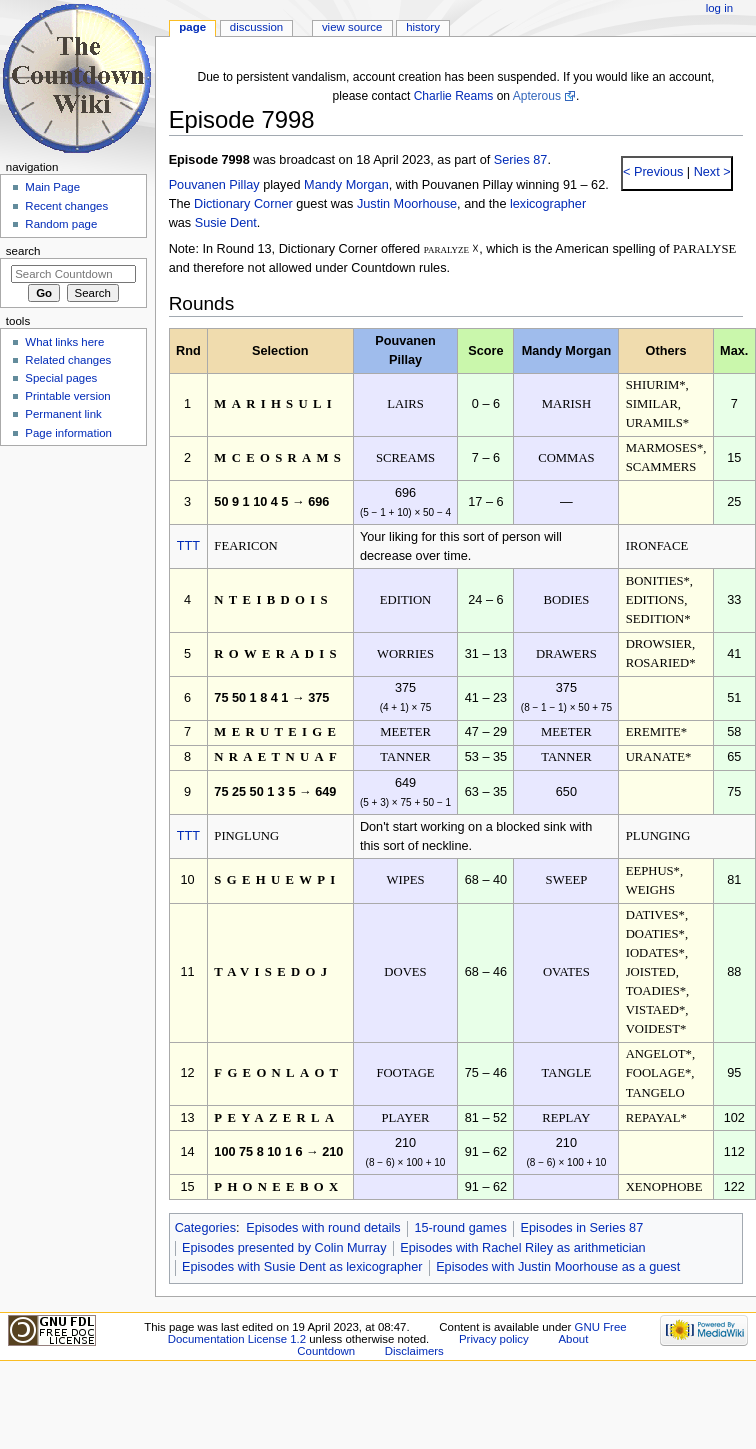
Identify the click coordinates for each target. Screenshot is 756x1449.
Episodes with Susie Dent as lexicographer (302, 1267)
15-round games (460, 1228)
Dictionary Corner (243, 204)
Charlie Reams (454, 96)
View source (352, 27)
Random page (61, 224)
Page (192, 27)
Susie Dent (226, 223)
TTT (188, 546)
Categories (205, 1228)
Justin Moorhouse (407, 204)
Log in (719, 8)
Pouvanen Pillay (214, 185)
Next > (710, 172)
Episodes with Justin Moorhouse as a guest (558, 1267)
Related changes (68, 360)
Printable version (67, 396)
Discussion (256, 27)
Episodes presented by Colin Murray (284, 1248)
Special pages (61, 378)
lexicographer (548, 204)
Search (23, 251)
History (423, 27)
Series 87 (521, 160)
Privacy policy (494, 1339)
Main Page (52, 187)
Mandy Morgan (346, 185)
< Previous (653, 172)
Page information (68, 433)
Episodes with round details (323, 1228)
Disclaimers (414, 1351)
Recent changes (66, 206)
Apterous (537, 96)
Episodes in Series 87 (581, 1228)
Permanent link (63, 414)
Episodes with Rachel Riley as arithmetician (522, 1248)
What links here (64, 342)
